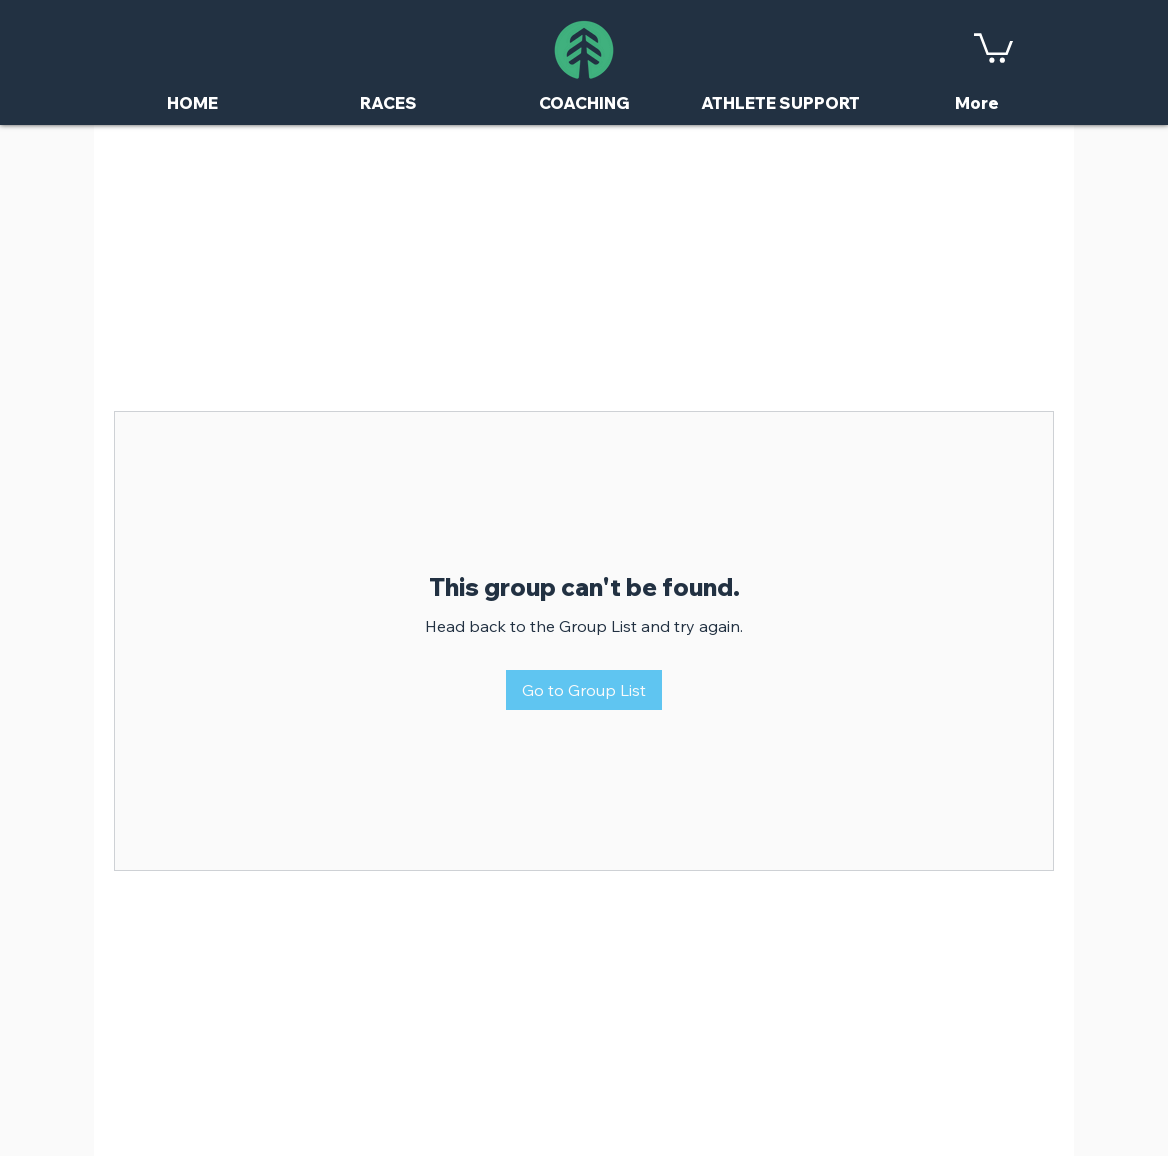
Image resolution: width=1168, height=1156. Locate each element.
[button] (993, 46)
